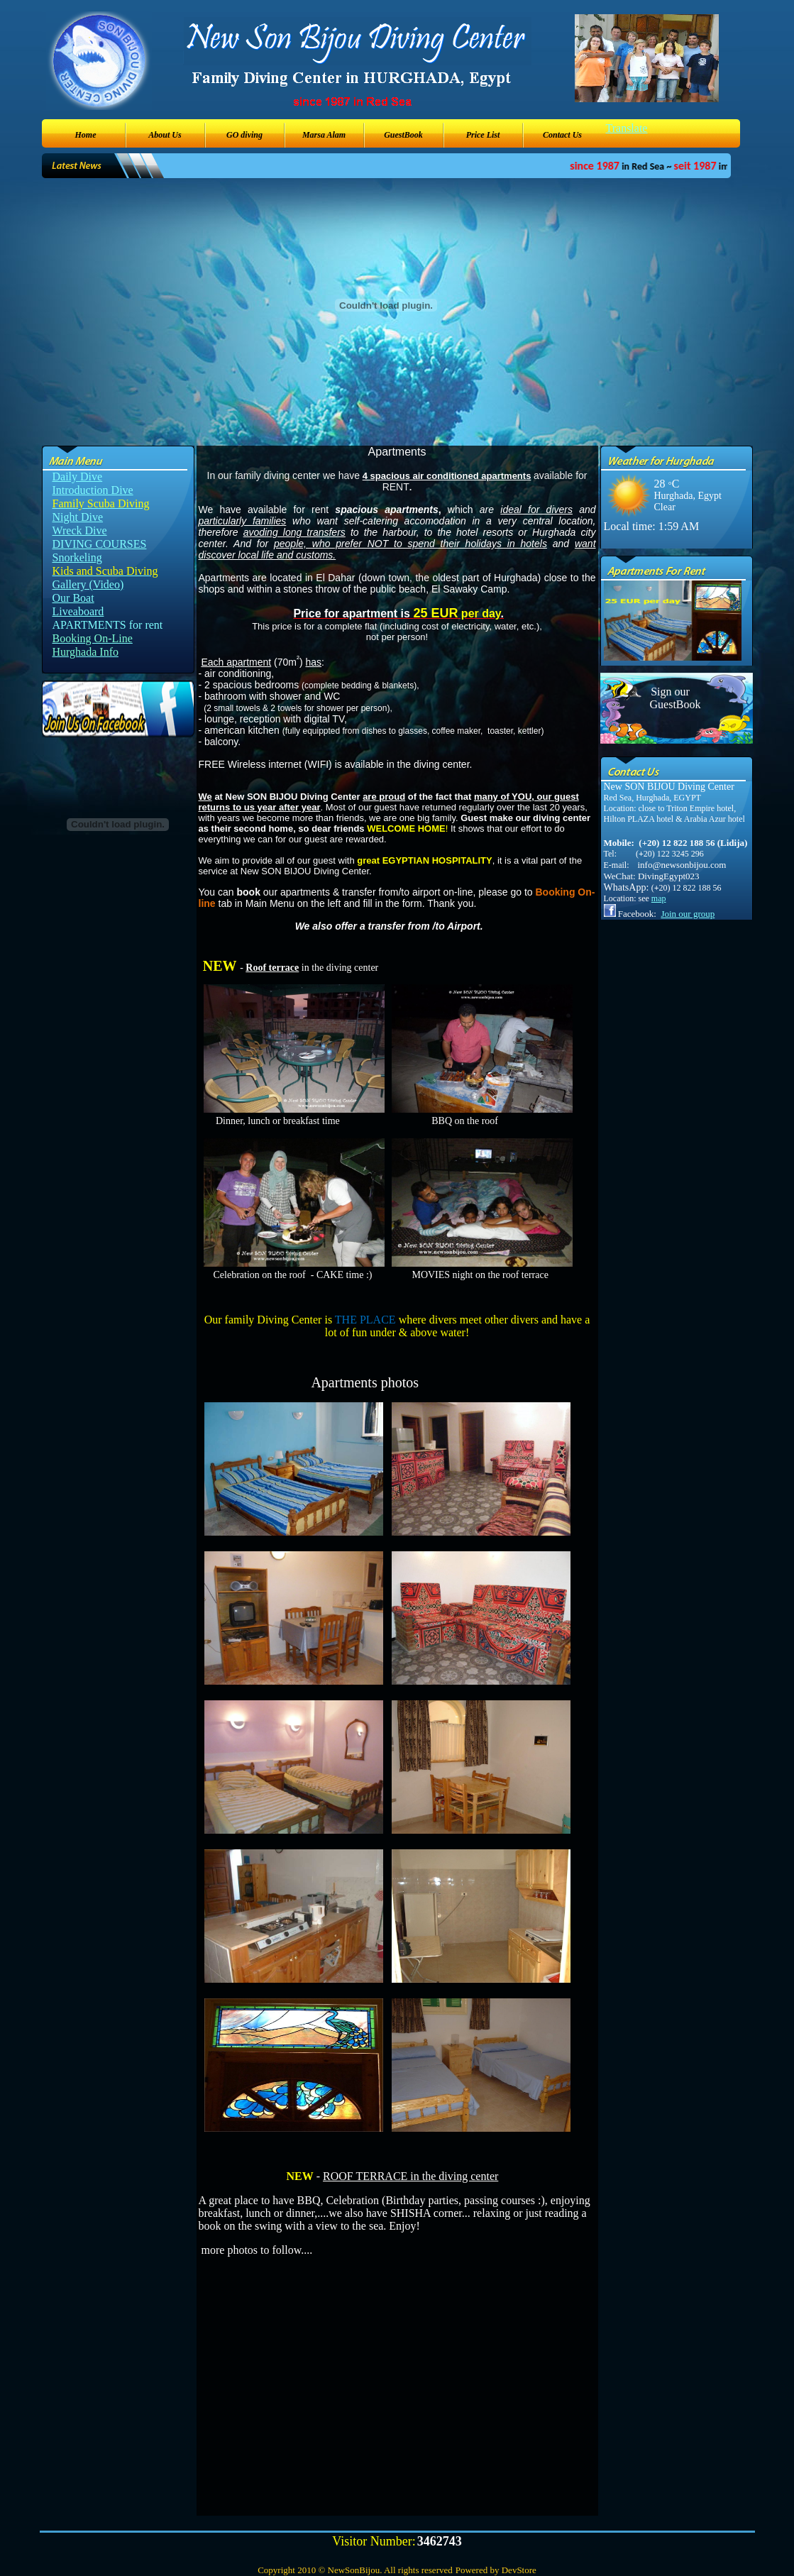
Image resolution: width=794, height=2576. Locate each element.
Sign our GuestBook (670, 698)
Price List (483, 135)
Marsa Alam (324, 135)
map (658, 898)
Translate (627, 128)
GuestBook (403, 135)
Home (86, 135)
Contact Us (562, 135)
